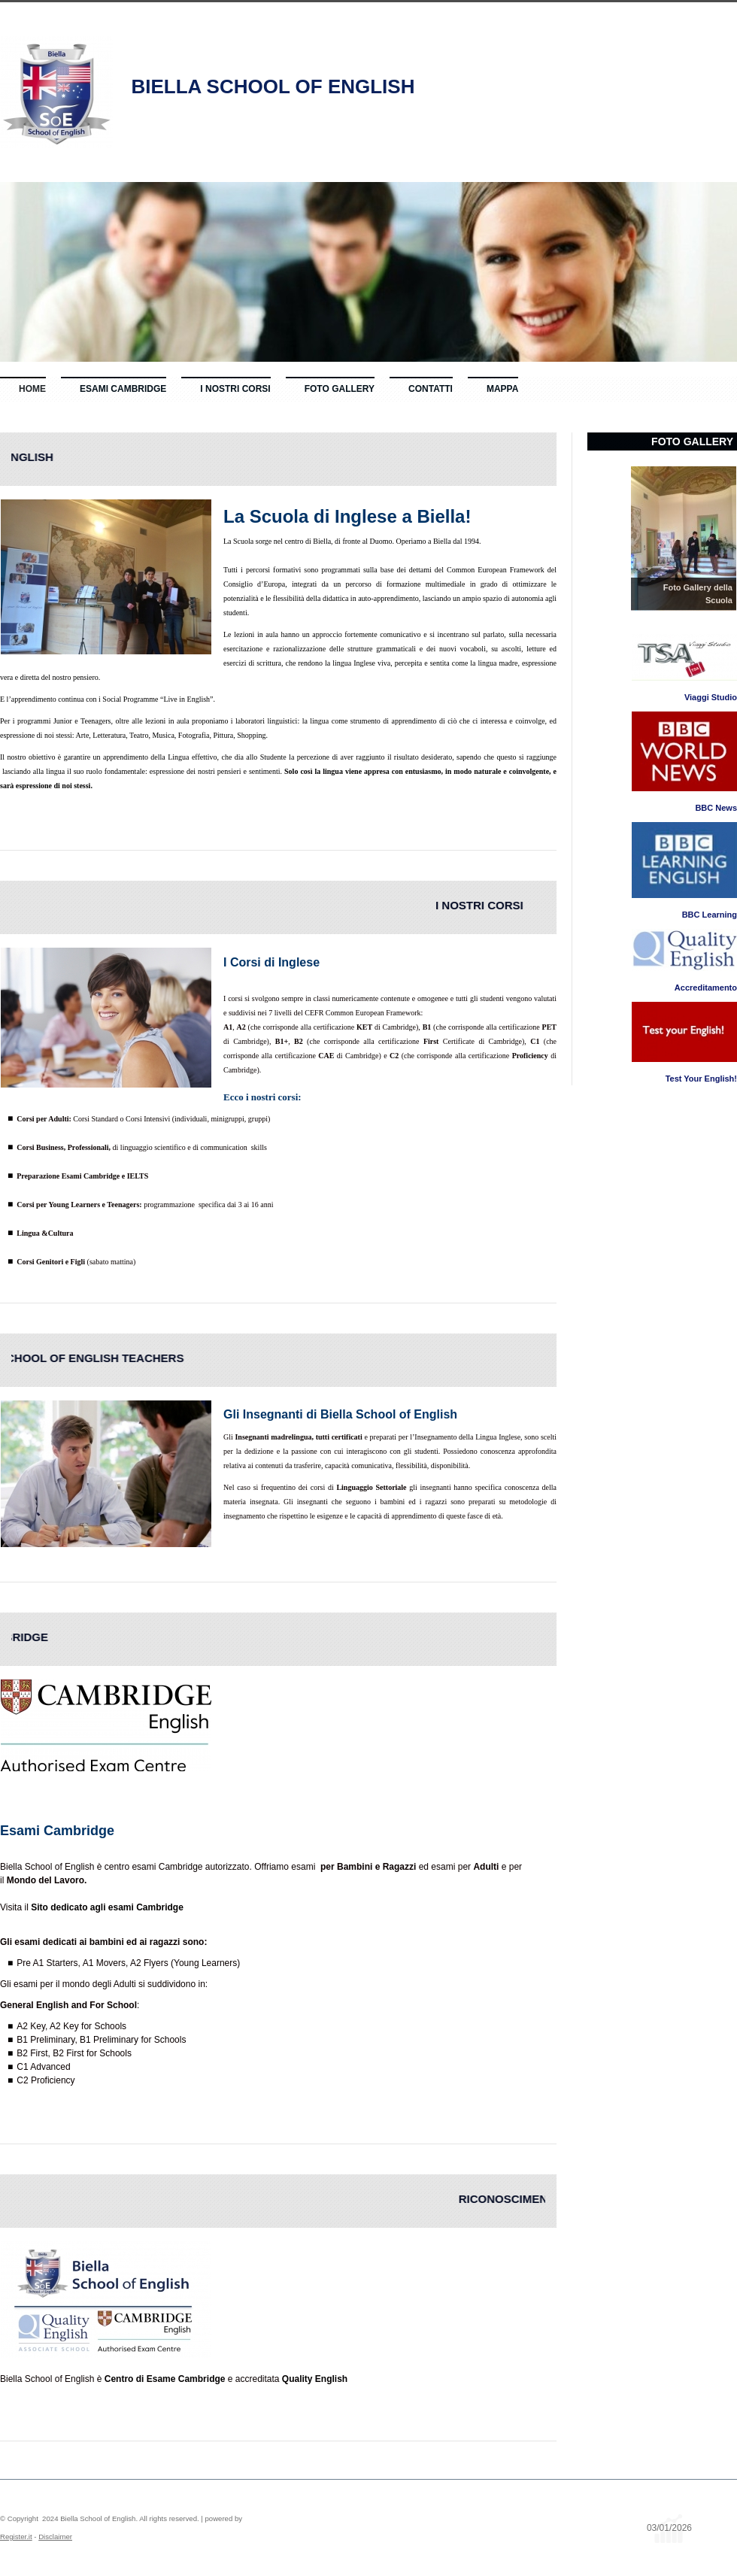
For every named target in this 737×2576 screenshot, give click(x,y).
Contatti (430, 389)
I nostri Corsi (235, 389)
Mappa (502, 389)
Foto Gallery (340, 389)
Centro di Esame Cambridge (163, 2379)
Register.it (16, 2536)
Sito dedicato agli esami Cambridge (107, 1907)
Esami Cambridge (123, 389)
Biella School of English (272, 86)
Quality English (314, 2379)
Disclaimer (55, 2536)
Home (32, 389)
